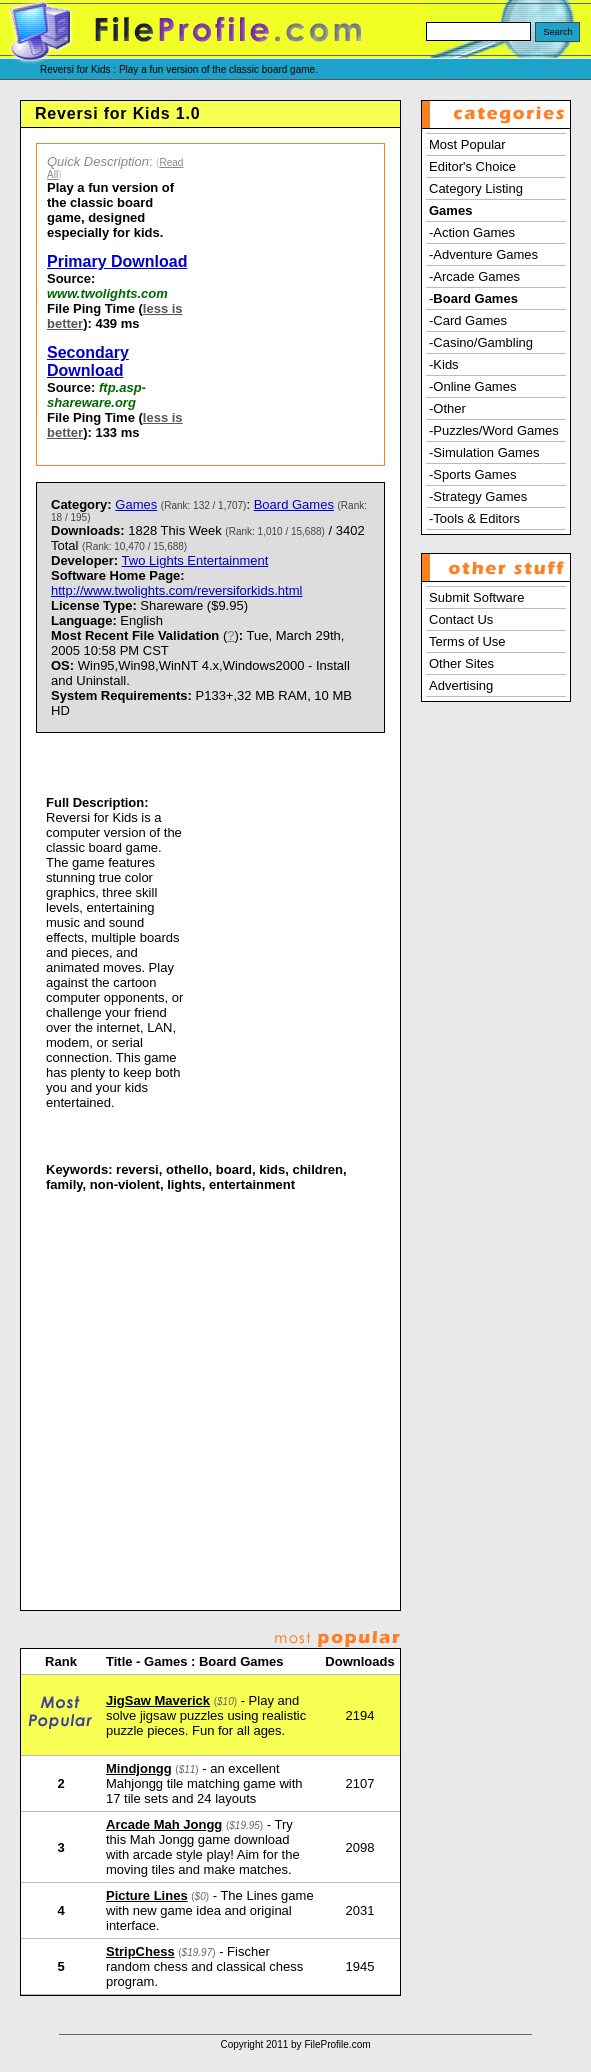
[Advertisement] (293, 304)
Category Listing (476, 188)
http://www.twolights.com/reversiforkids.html (176, 590)
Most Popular (467, 144)
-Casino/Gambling (481, 342)
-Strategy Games (478, 496)
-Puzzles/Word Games (494, 430)
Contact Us (461, 619)
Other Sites (461, 663)
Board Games (294, 504)
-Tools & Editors (474, 518)
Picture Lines (147, 1895)
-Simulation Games (484, 452)
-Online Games (472, 386)
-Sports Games (472, 474)
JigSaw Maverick (158, 1700)
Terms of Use (467, 641)
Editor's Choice (472, 166)
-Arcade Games (474, 276)
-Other (447, 408)
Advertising (461, 685)
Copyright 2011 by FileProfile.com (295, 2044)
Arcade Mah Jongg (164, 1824)
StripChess (140, 1951)
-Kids (444, 364)
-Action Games (472, 232)
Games (136, 504)
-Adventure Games (483, 254)
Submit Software (476, 597)
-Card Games (468, 320)
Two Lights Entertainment (195, 560)
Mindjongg (139, 1768)
